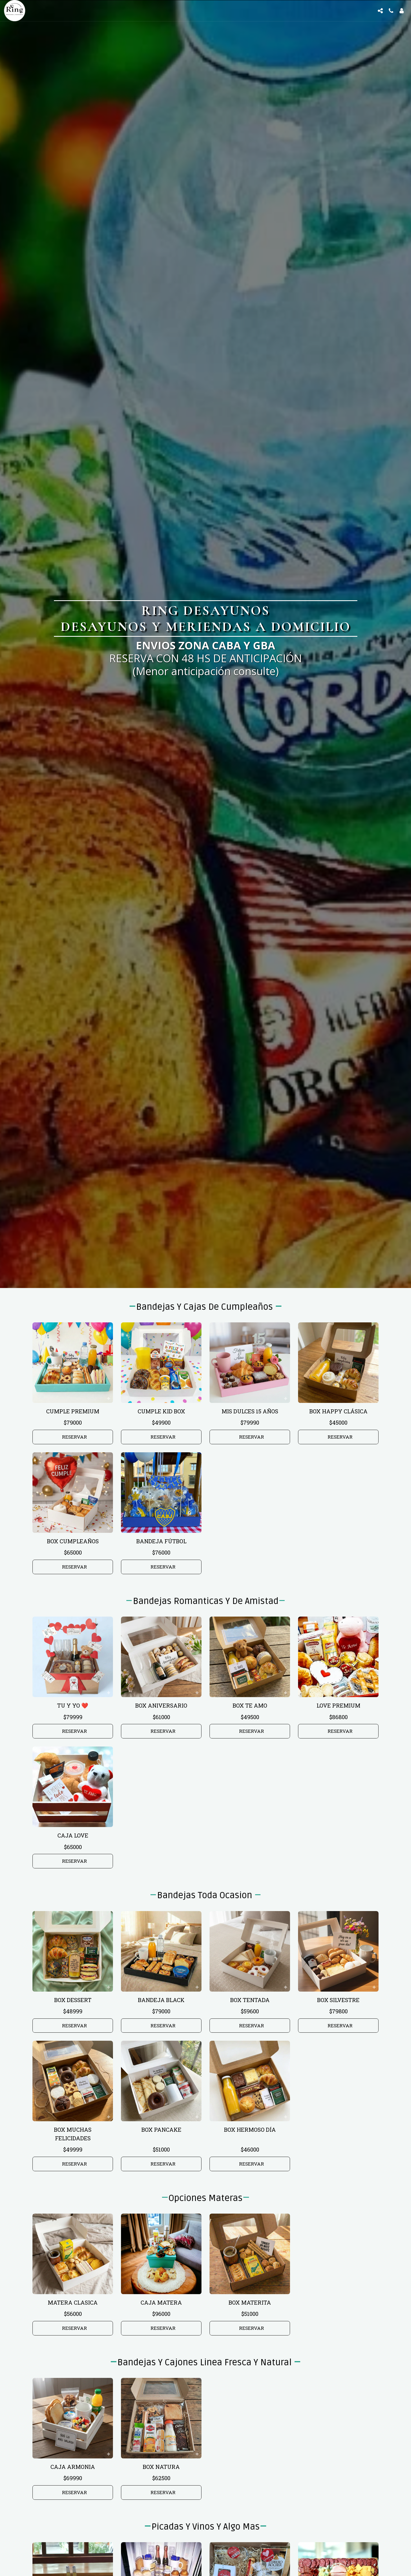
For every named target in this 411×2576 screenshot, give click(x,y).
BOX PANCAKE (161, 2129)
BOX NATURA (161, 2467)
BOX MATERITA (250, 2302)
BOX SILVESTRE (338, 2000)
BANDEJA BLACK (161, 2000)
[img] (72, 1362)
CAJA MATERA (161, 2302)
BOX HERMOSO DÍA (250, 2129)
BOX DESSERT (72, 2000)
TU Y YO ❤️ (72, 1705)
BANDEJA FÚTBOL (161, 1541)
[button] (380, 11)
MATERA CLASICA (73, 2302)
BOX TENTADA (250, 2000)
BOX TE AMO (250, 1705)
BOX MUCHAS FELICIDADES (72, 2134)
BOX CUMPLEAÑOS (73, 1541)
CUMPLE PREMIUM (72, 1411)
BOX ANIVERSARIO (161, 1705)
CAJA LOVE (72, 1835)
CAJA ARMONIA (72, 2467)
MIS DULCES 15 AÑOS (250, 1411)
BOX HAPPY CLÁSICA (338, 1411)
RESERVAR (74, 1437)
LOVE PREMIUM (338, 1705)
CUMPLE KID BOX (161, 1411)
